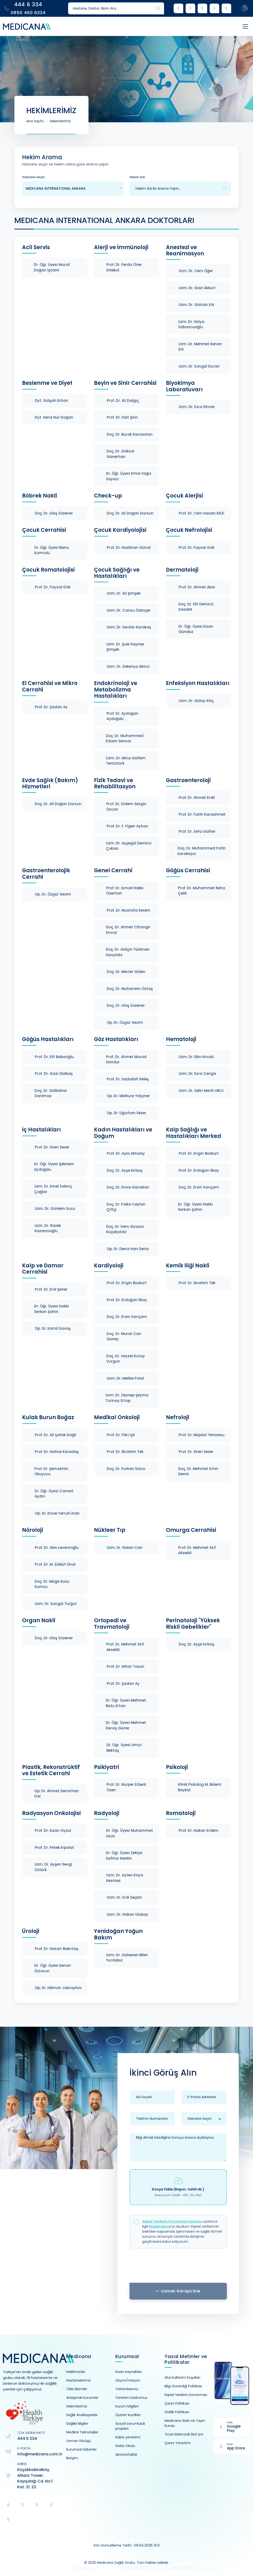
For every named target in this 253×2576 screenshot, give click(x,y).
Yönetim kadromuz (131, 2397)
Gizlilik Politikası (177, 2412)
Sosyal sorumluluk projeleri (130, 2426)
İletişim (72, 2458)
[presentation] (178, 2267)
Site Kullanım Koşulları (182, 2377)
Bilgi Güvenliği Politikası (183, 2386)
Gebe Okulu (125, 2445)
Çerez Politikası (177, 2403)
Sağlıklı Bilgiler (77, 2423)
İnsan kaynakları (128, 2371)
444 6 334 (27, 2438)
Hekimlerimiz (60, 121)
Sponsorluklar (126, 2454)
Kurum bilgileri (127, 2406)
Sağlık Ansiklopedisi (81, 2414)
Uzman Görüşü (78, 2440)
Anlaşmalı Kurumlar (82, 2397)
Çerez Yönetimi (177, 2443)
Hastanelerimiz (78, 2380)
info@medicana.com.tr (39, 2454)
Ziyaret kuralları (128, 2414)
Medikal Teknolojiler (82, 2432)
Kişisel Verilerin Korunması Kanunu (172, 2221)
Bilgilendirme (160, 2226)
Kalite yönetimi (127, 2437)
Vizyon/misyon (127, 2380)
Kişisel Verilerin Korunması (186, 2394)
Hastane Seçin (33, 177)
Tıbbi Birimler (76, 2389)
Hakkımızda (75, 2371)
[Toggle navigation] (240, 26)
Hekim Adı (137, 177)
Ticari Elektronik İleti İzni (184, 2434)
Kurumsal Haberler (81, 2449)
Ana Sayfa (34, 121)
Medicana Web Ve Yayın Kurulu (185, 2423)
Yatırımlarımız (126, 2389)
